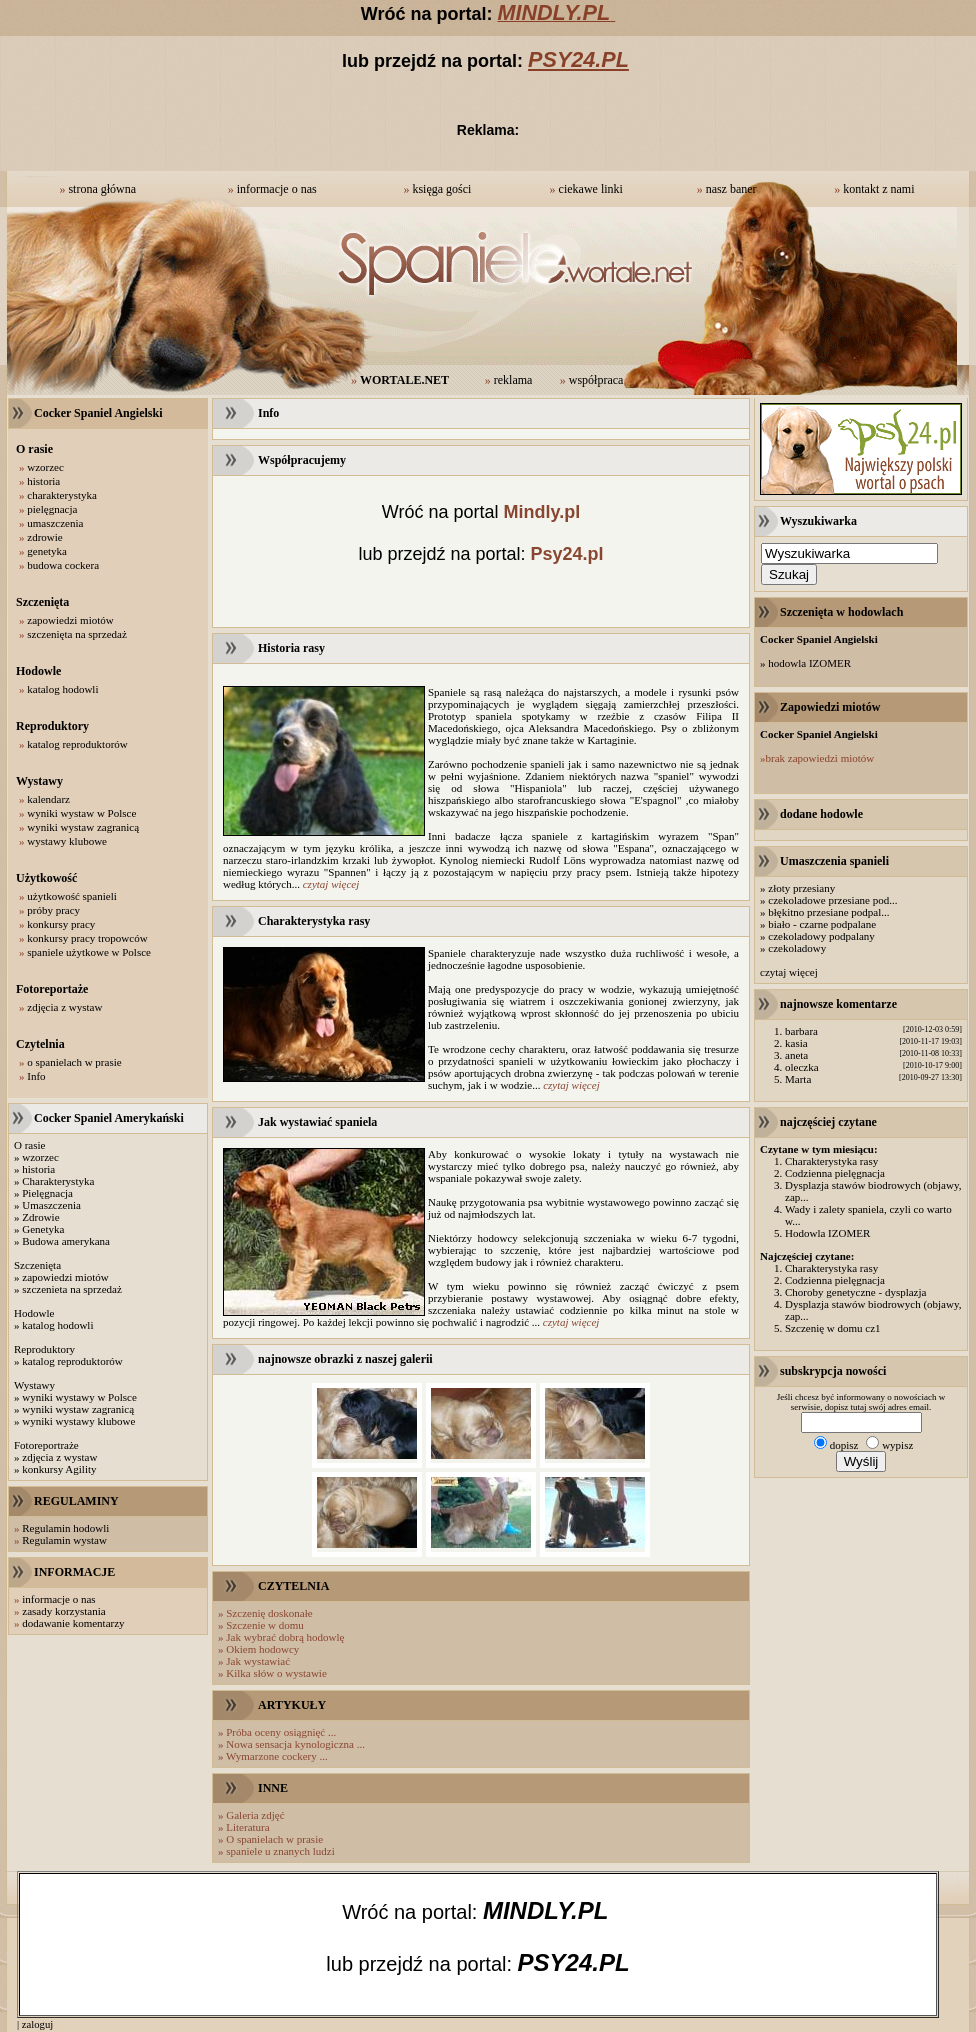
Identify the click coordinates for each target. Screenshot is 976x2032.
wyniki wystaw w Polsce (81, 813)
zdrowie (44, 537)
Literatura (247, 1827)
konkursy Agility (59, 1469)
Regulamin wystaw (64, 1540)
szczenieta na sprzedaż (72, 1289)
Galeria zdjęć (255, 1815)
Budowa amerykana (66, 1241)
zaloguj (37, 2024)
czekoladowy (797, 948)
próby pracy (53, 910)
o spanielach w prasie (74, 1062)
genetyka (47, 551)
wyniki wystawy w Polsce (79, 1397)
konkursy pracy (61, 924)
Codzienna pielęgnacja (835, 1173)
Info (36, 1076)
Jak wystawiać (258, 1661)
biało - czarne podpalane (822, 924)
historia (43, 481)
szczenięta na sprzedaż (77, 634)
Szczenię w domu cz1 (833, 1328)
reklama (513, 380)
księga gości (441, 189)
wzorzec (45, 467)
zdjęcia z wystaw (64, 1007)
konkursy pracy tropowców (87, 938)
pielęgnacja (52, 509)
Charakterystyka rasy (831, 1161)
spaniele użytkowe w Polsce (89, 952)
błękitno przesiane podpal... (828, 912)
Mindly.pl (542, 512)
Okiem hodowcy (262, 1649)
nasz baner (731, 189)
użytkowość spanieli (72, 896)
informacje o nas (277, 189)
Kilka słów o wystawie (276, 1673)
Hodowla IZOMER (827, 1233)
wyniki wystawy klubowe (78, 1421)
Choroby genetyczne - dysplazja (855, 1292)
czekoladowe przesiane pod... (832, 900)
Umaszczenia (51, 1205)
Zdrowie (40, 1217)
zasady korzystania (63, 1611)
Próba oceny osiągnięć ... (281, 1732)
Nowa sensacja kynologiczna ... (295, 1744)
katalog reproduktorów (77, 744)
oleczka (802, 1067)
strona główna (102, 189)
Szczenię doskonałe (269, 1613)
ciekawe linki (591, 189)
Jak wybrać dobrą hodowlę (285, 1637)
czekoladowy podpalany (821, 936)
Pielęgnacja (47, 1193)
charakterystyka (62, 495)
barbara (801, 1031)
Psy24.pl (567, 554)
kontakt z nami (878, 189)
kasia (796, 1043)
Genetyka (43, 1229)
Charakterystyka (58, 1181)
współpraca (596, 380)
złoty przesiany (801, 888)
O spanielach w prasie (274, 1839)
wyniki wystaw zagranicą (83, 827)
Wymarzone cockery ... (277, 1756)
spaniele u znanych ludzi (280, 1851)
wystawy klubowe (67, 841)
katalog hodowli (62, 689)
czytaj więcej (331, 884)
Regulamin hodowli (65, 1528)
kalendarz (48, 799)
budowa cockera (63, 565)
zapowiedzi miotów (70, 620)
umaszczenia (55, 523)
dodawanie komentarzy (73, 1623)
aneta (796, 1055)
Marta (798, 1079)
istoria (42, 1169)
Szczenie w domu (265, 1625)
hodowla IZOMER (809, 663)
